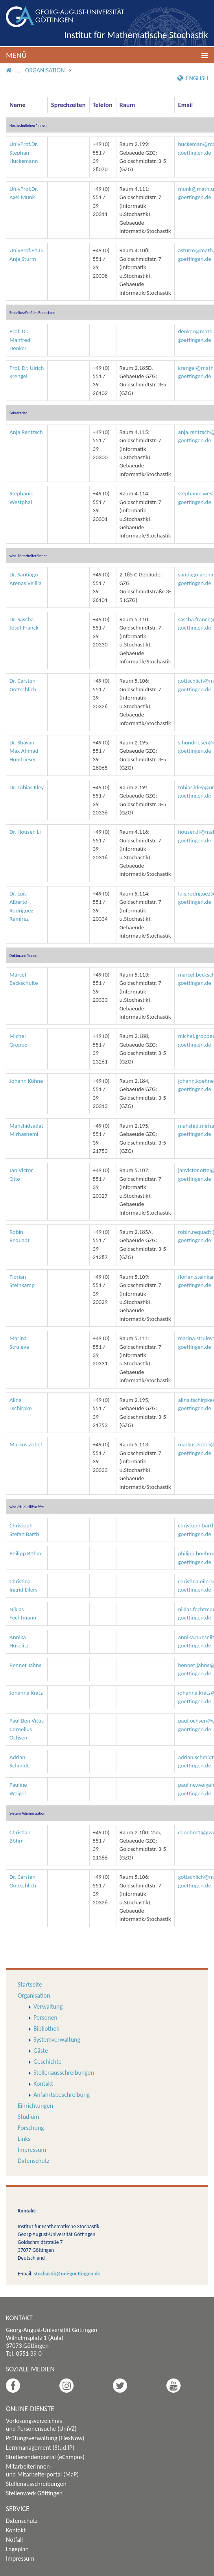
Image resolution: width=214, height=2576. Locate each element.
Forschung (31, 2127)
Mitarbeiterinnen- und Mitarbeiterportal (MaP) (42, 2470)
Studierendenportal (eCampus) (45, 2457)
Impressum (32, 2149)
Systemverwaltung (56, 2039)
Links (24, 2138)
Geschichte (47, 2061)
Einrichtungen (35, 2105)
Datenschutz (33, 2160)
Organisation (45, 70)
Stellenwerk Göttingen (34, 2493)
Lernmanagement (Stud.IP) (40, 2447)
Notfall (14, 2539)
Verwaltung (48, 2006)
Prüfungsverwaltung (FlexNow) (45, 2438)
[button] (107, 55)
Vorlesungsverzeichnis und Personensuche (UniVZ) (41, 2424)
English (192, 78)
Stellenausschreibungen (63, 2072)
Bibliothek (46, 2028)
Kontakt (43, 2083)
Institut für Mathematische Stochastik (136, 35)
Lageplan (17, 2549)
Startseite (30, 1984)
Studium (28, 2116)
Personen (45, 2017)
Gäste (40, 2050)
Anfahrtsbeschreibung (61, 2094)
